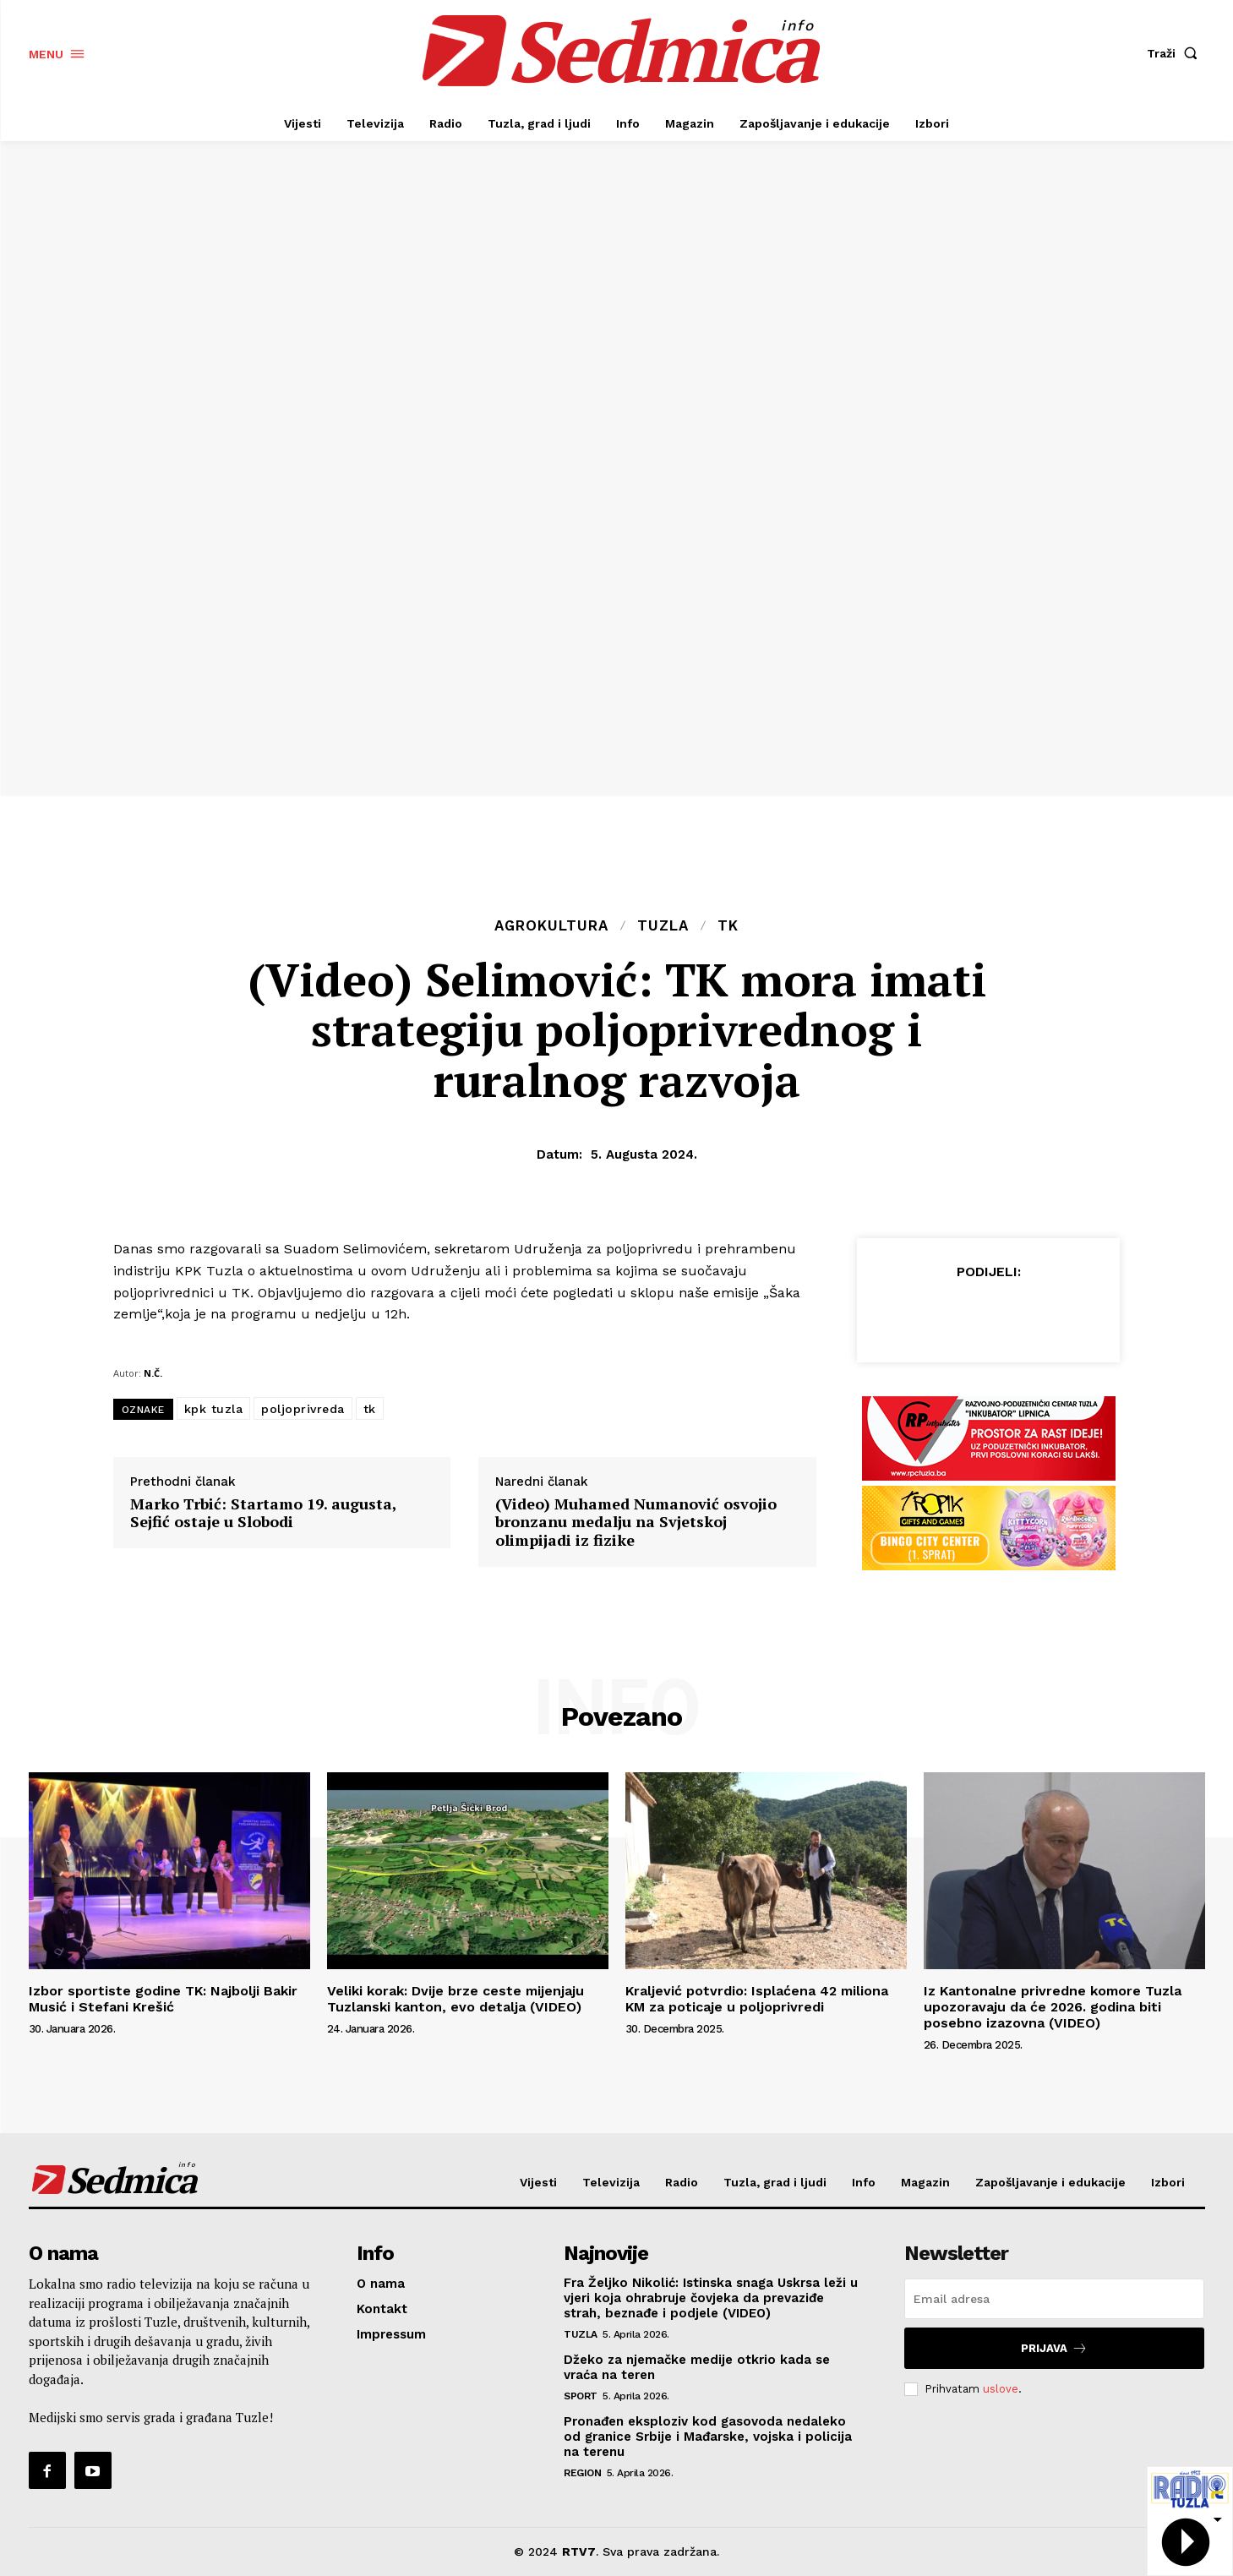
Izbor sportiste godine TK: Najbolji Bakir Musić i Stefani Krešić (163, 1999)
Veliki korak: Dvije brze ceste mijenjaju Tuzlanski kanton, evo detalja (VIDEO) (455, 1999)
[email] (1054, 2299)
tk (369, 1409)
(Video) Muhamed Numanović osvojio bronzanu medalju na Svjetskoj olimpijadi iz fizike (636, 1522)
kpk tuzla (213, 1409)
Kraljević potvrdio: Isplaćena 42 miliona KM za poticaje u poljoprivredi (756, 1999)
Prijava (1054, 2348)
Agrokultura (551, 926)
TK (728, 926)
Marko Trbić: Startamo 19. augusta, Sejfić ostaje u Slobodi (263, 1513)
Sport (580, 2396)
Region (582, 2473)
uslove (1000, 2388)
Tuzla (663, 926)
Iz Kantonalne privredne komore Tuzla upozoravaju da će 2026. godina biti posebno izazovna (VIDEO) (1052, 2007)
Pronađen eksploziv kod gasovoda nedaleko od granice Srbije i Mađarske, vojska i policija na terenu (708, 2436)
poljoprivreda (303, 1409)
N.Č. (153, 1373)
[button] (1175, 53)
